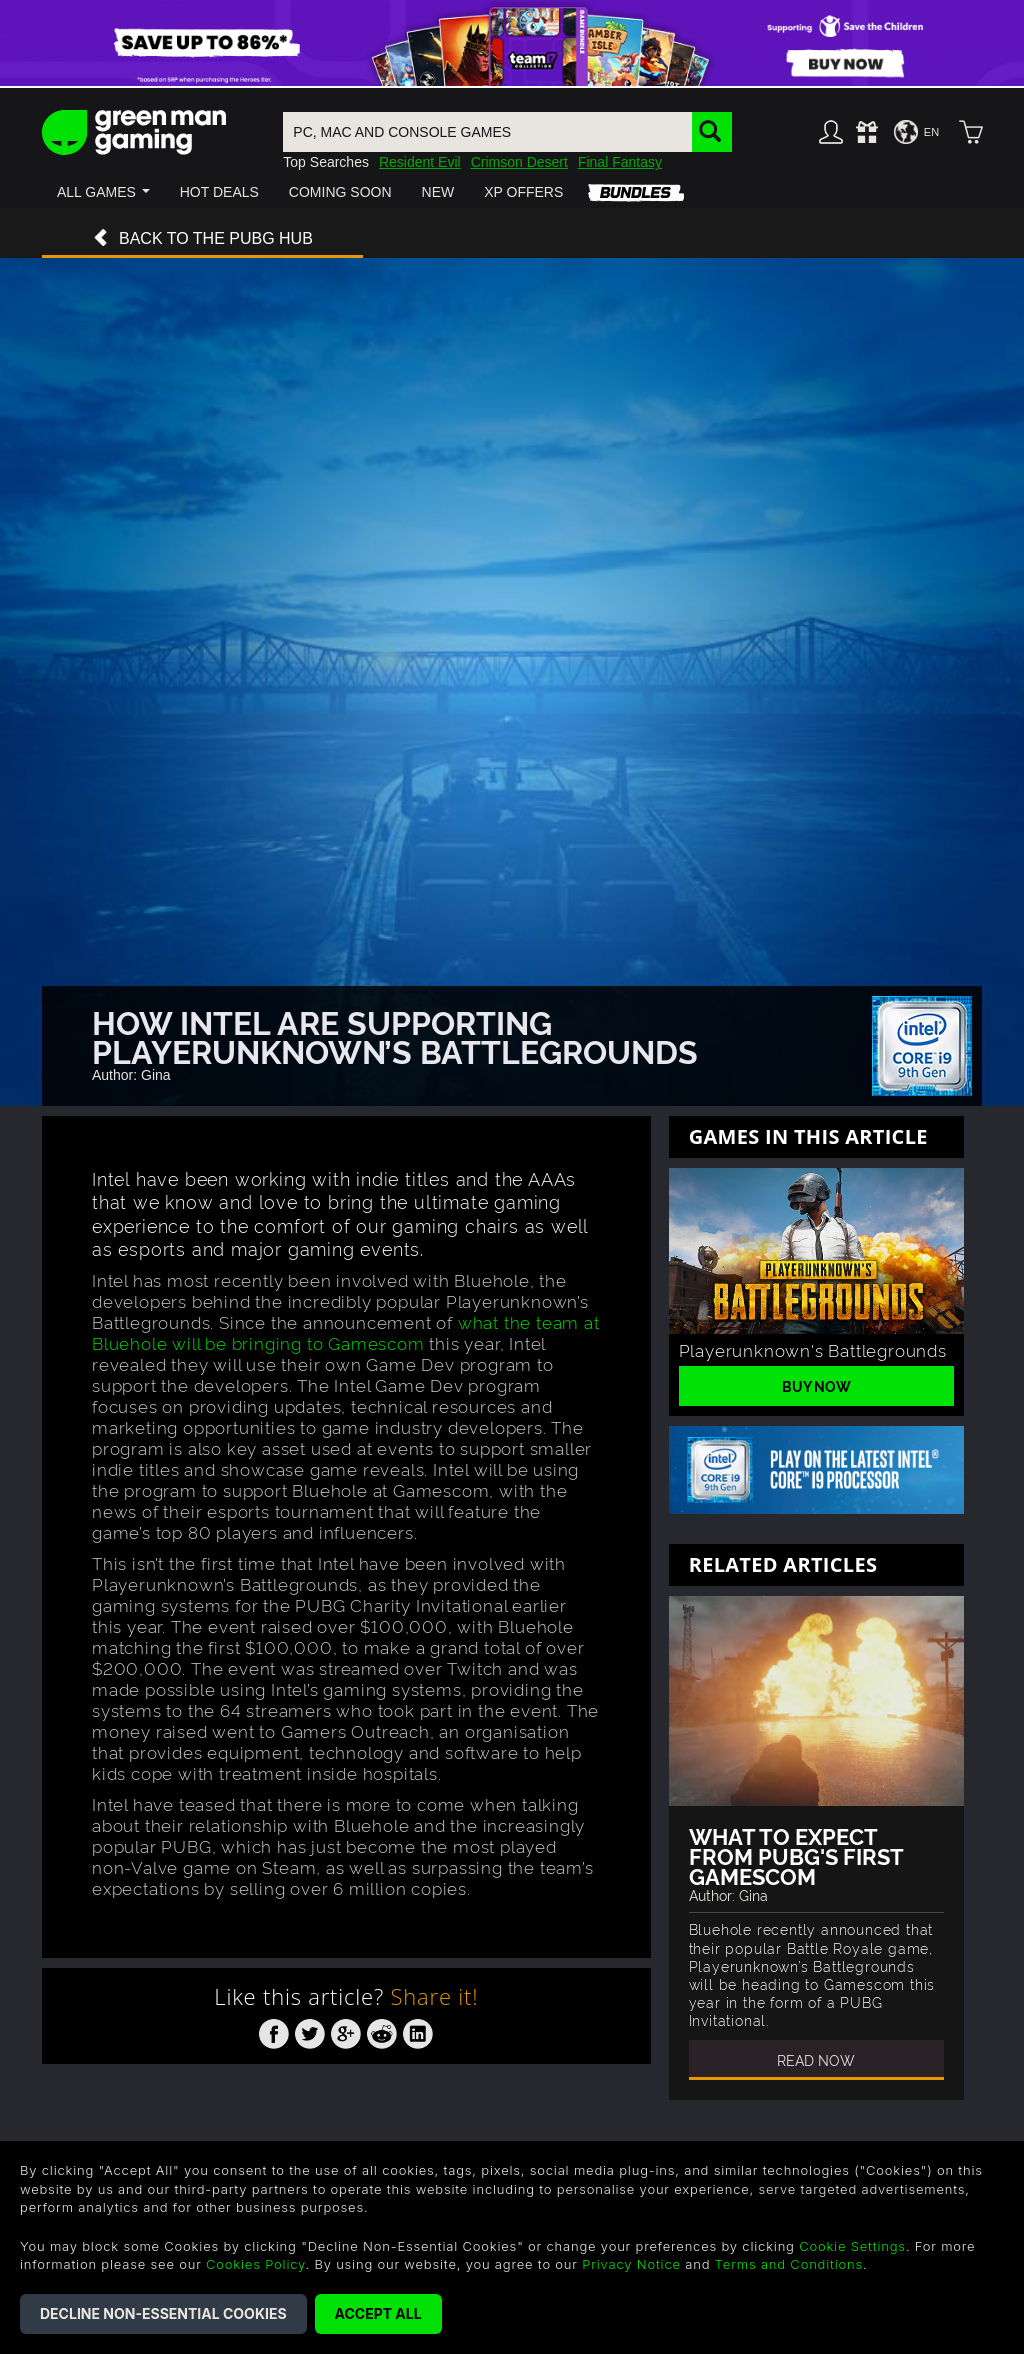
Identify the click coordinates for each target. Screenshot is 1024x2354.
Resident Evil (420, 162)
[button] (103, 192)
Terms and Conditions (789, 2264)
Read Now (816, 2059)
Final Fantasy (620, 162)
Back (202, 239)
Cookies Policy (255, 2264)
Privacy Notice (631, 2264)
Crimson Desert (519, 162)
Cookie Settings (852, 2246)
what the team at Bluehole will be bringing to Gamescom (346, 1332)
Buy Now (816, 1385)
